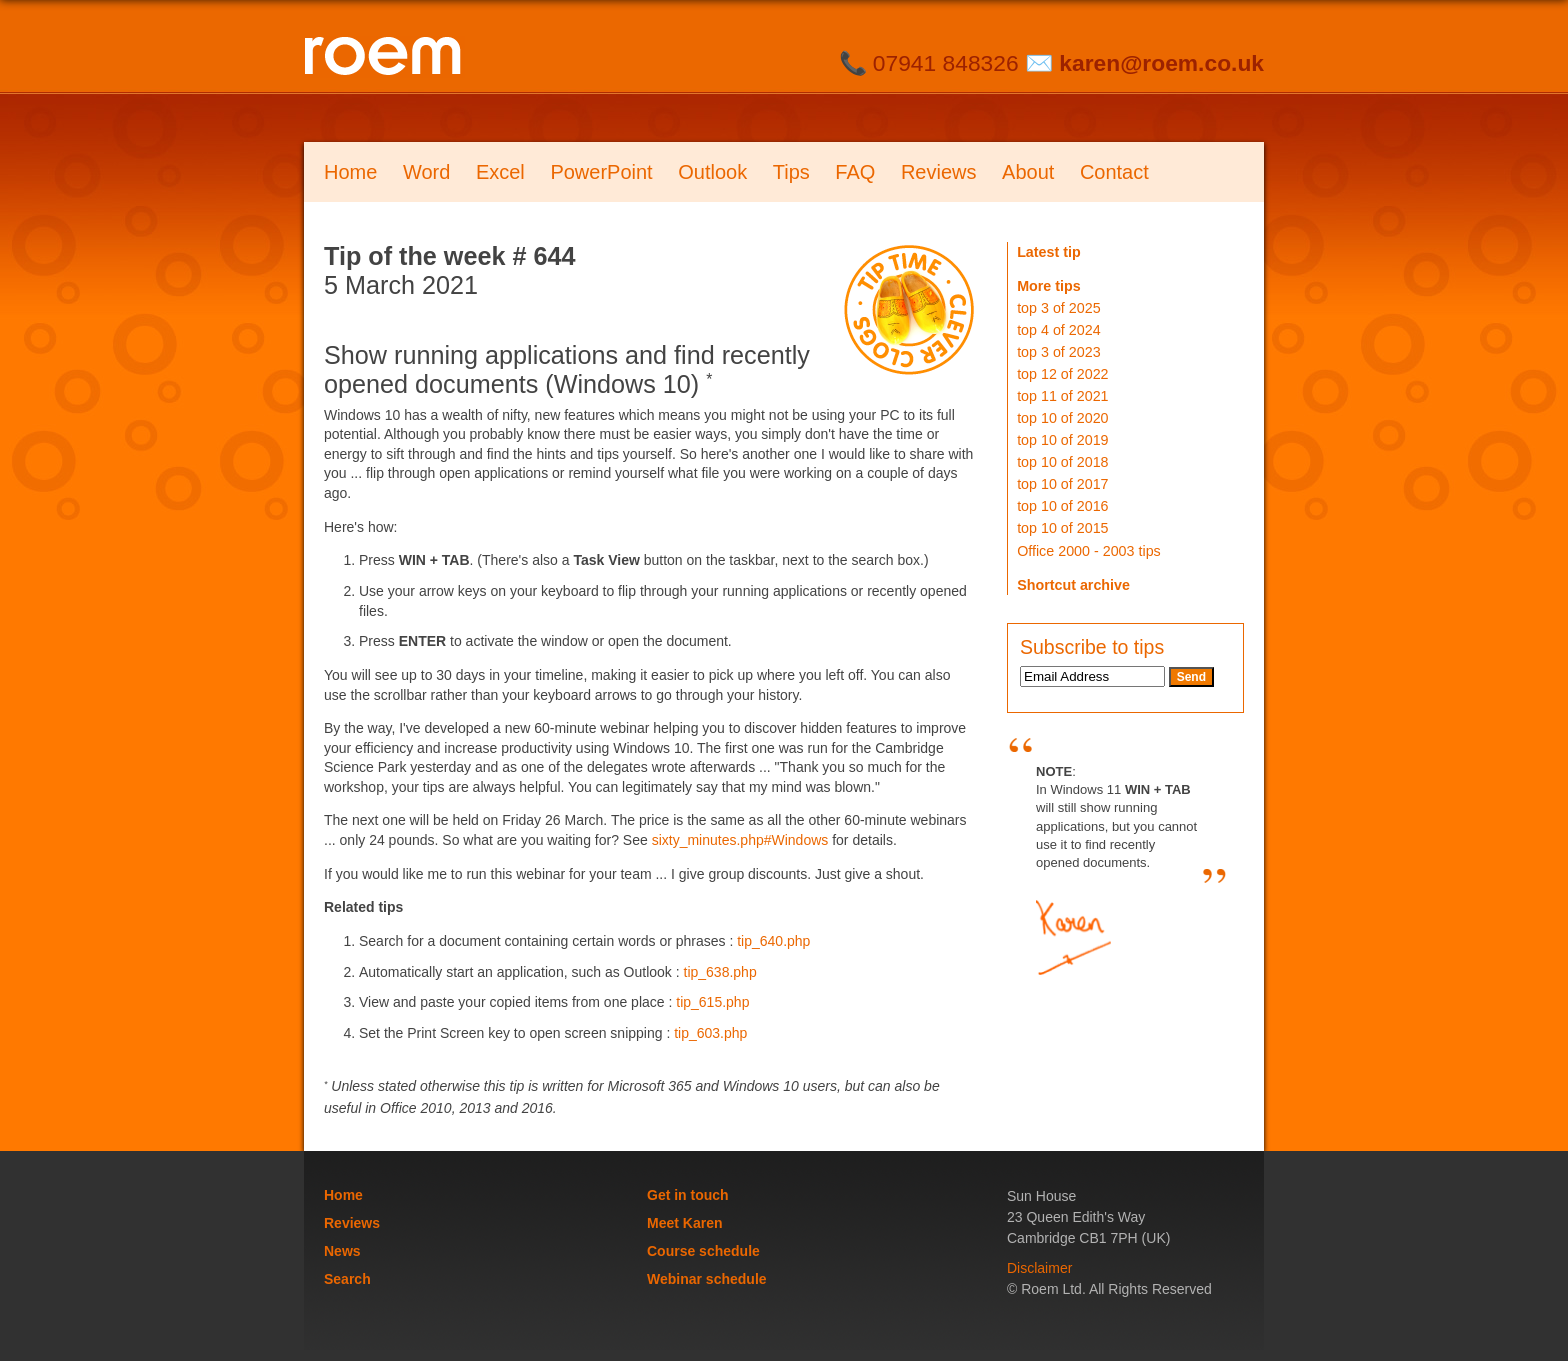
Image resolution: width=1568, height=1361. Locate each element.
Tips (791, 172)
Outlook (712, 172)
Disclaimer (1039, 1268)
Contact (1114, 172)
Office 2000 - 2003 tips (1089, 551)
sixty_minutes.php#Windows (740, 840)
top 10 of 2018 (1062, 462)
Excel (500, 172)
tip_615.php (712, 1002)
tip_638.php (720, 972)
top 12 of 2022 (1062, 374)
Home (350, 172)
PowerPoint (601, 172)
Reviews (939, 172)
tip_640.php (773, 941)
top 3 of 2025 (1058, 308)
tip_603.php (710, 1033)
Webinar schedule (707, 1279)
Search (347, 1279)
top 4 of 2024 (1058, 330)
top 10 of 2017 (1062, 484)
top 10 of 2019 (1062, 440)
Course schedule (703, 1251)
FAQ (855, 172)
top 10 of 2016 (1062, 506)
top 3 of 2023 (1058, 352)
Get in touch (688, 1195)
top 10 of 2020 (1062, 418)
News (342, 1251)
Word (426, 172)
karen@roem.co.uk (1161, 63)
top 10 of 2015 (1062, 528)
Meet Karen (684, 1223)
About (1028, 172)
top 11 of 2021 (1062, 396)
